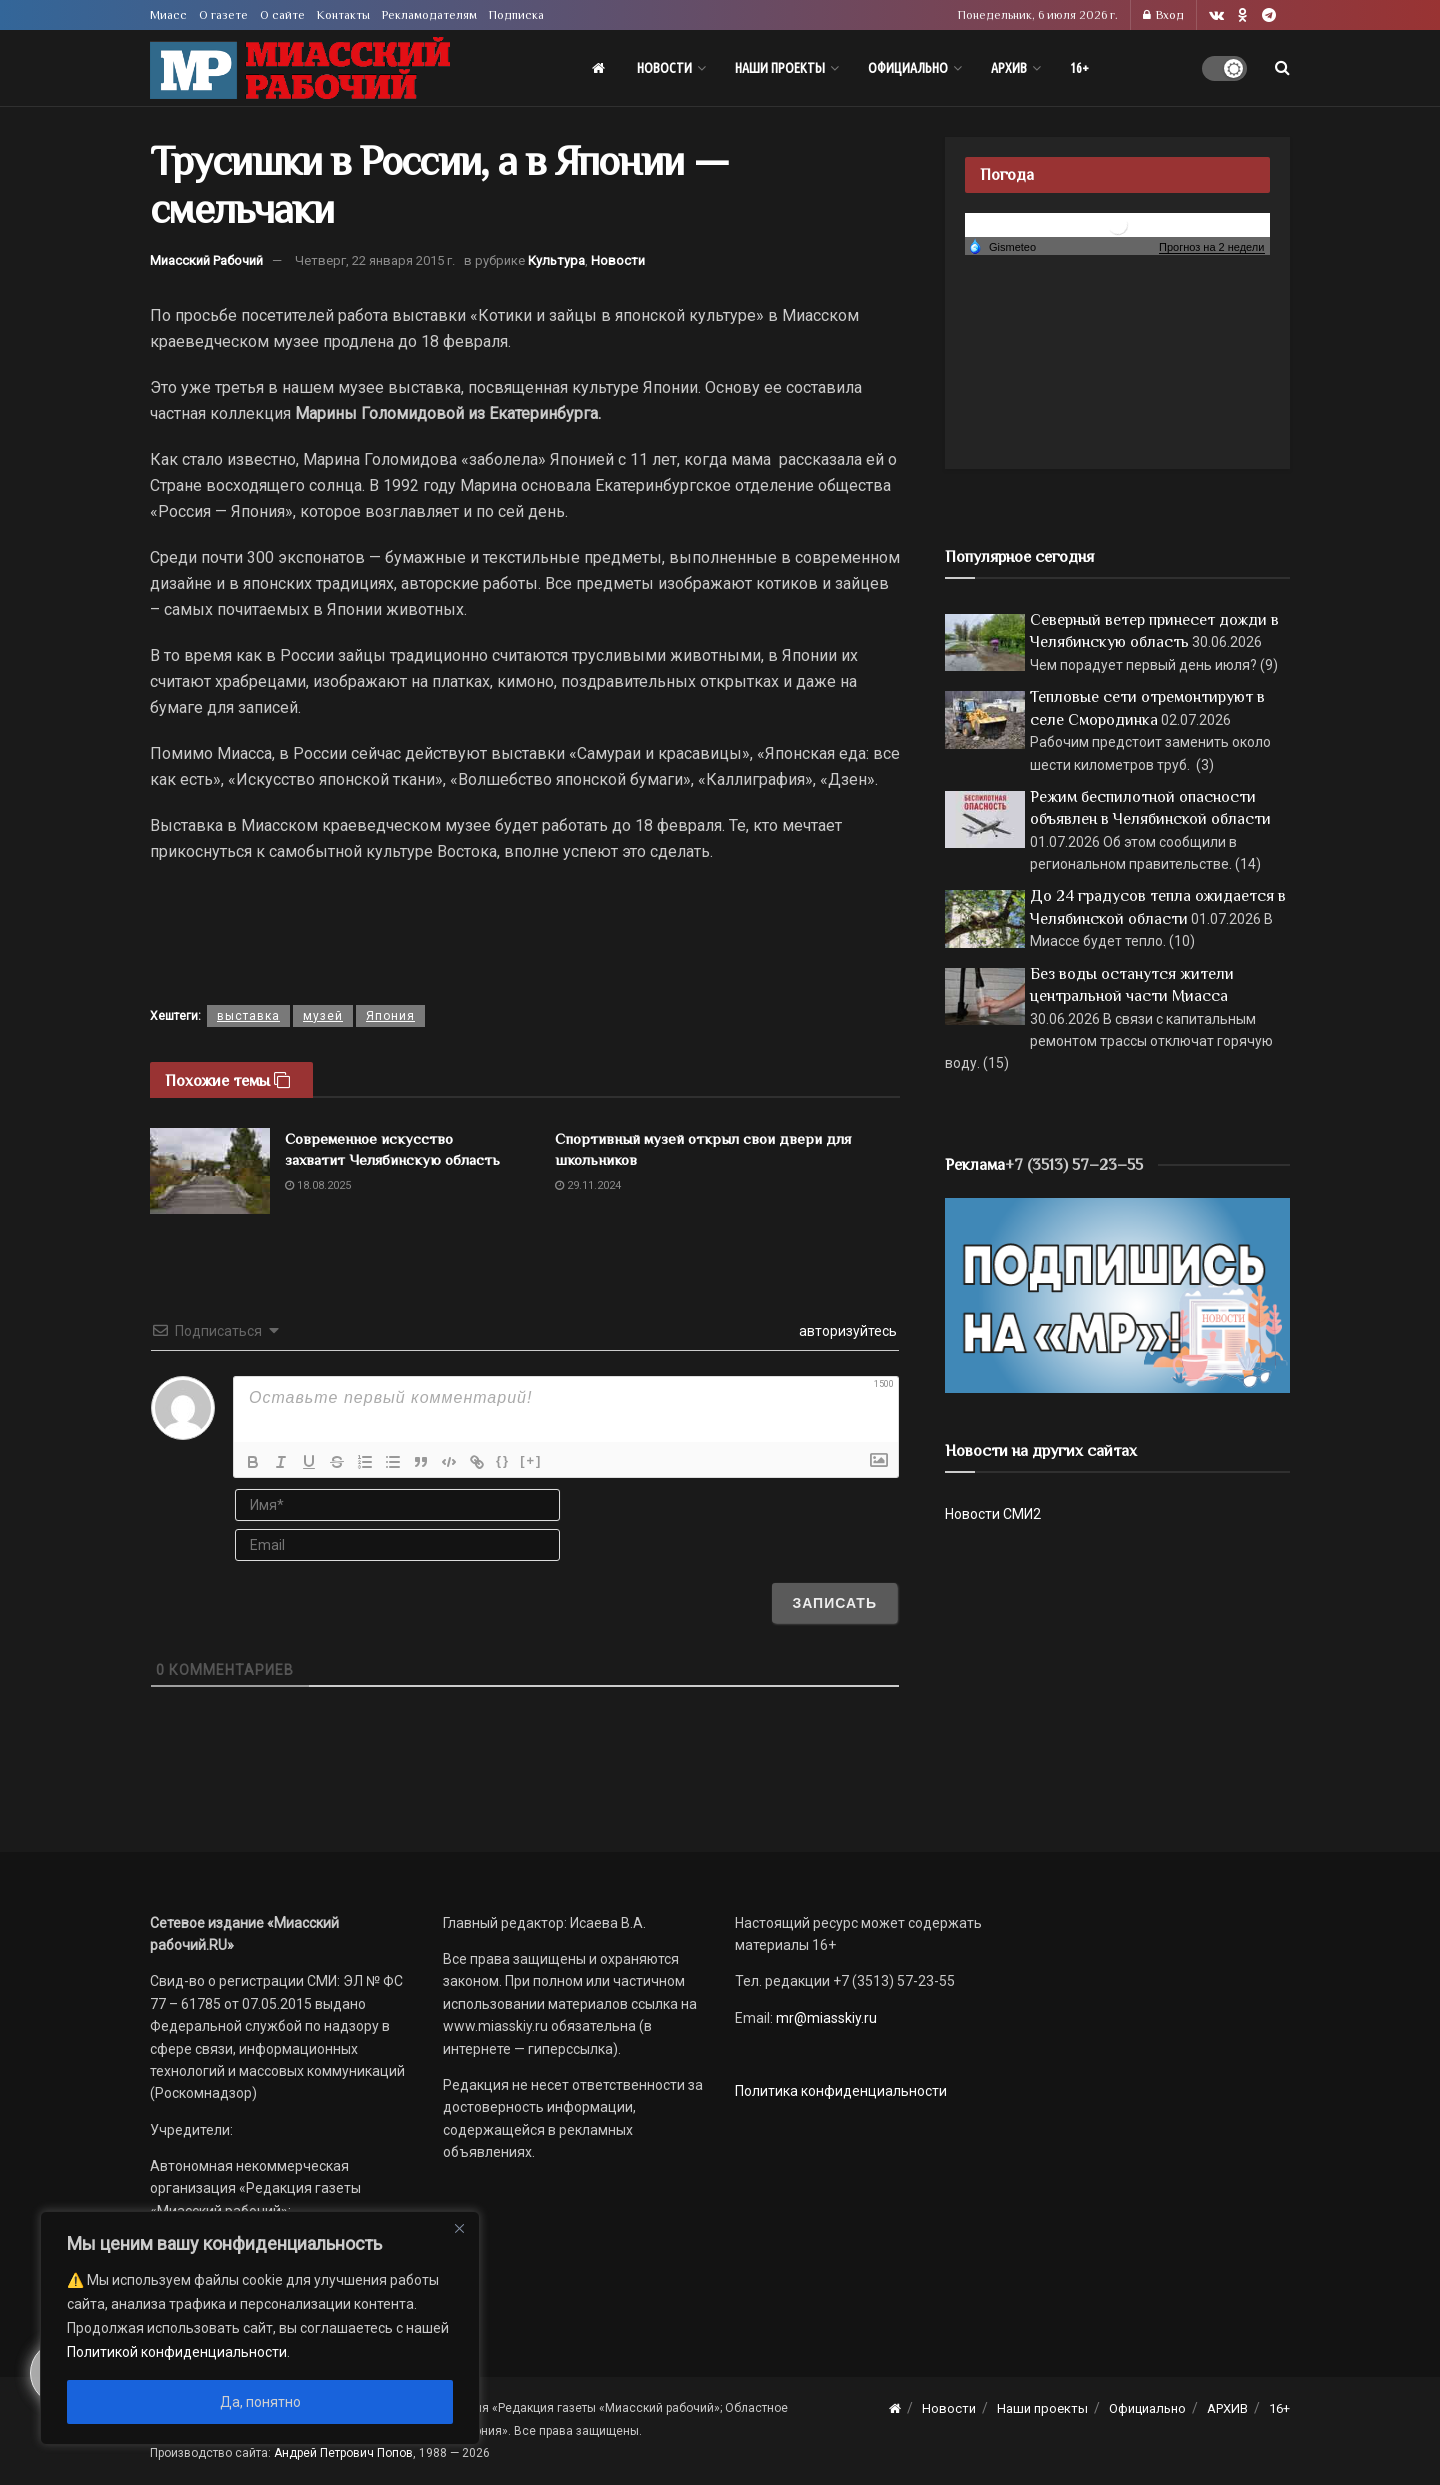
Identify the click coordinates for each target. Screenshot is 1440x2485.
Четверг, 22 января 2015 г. (375, 260)
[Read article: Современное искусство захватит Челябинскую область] (210, 1171)
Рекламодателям (429, 15)
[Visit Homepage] (300, 68)
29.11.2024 (588, 1185)
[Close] (459, 2228)
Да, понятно (260, 2402)
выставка (248, 1016)
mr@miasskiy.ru (825, 2018)
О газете (223, 15)
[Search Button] (1282, 68)
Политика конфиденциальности (841, 2091)
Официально (908, 68)
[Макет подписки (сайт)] (1117, 1294)
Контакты (343, 15)
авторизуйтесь (846, 1331)
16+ (1079, 68)
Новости (664, 68)
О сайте (282, 15)
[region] (260, 2328)
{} (503, 1460)
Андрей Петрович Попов (343, 2453)
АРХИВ (1009, 68)
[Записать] (834, 1603)
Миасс (168, 15)
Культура (556, 260)
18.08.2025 (318, 1185)
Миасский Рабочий (206, 260)
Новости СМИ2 (993, 1514)
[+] (531, 1460)
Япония (390, 1016)
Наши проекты (780, 68)
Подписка (516, 15)
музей (323, 1016)
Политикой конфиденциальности (177, 2352)
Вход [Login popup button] (1163, 15)
